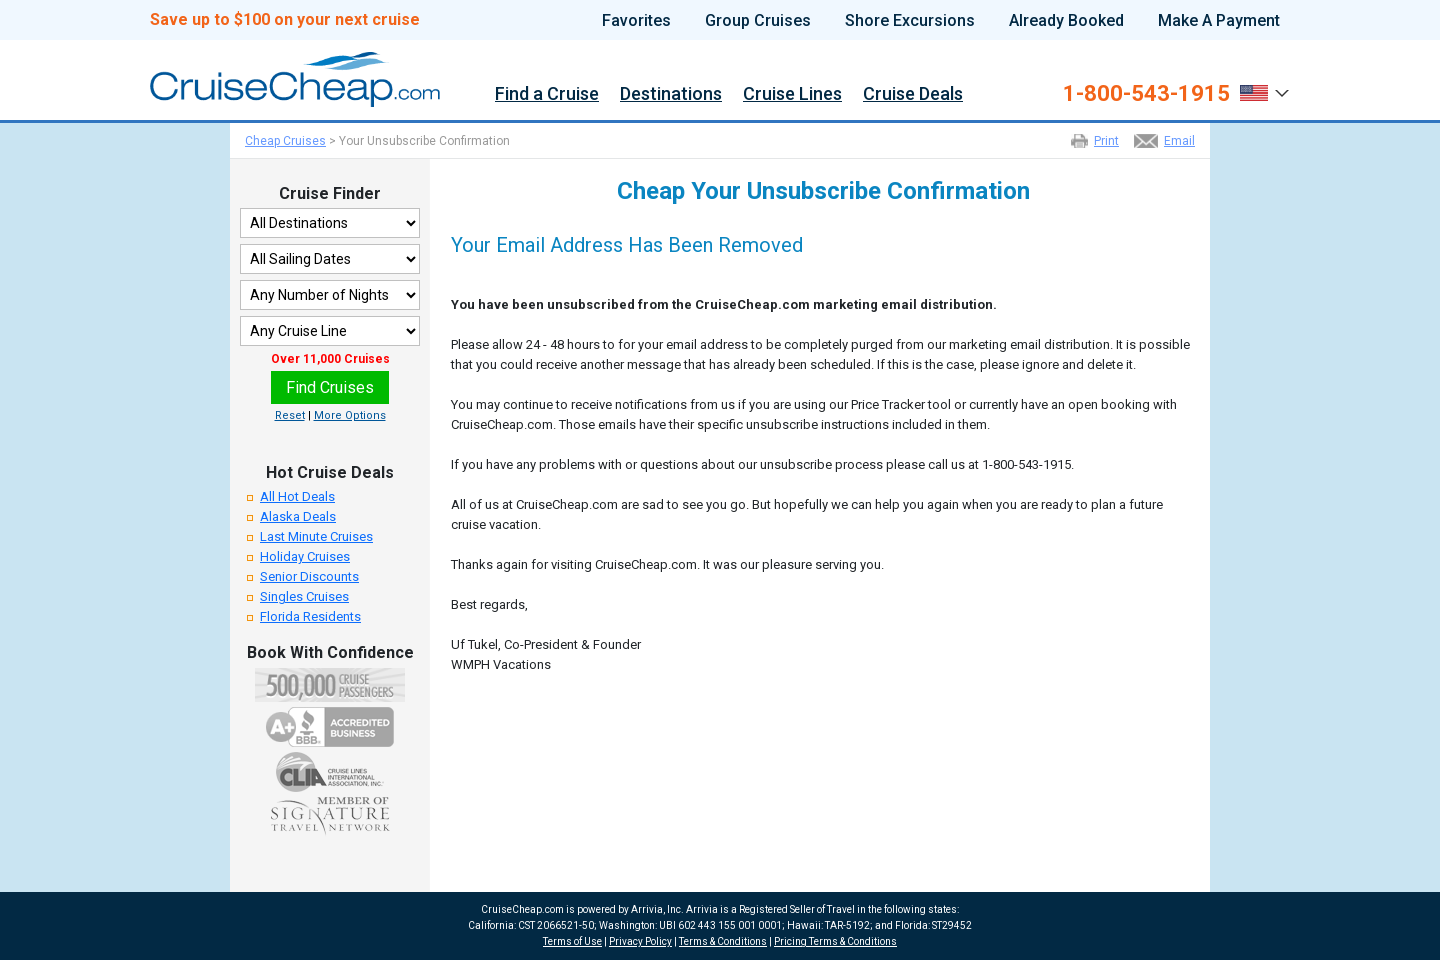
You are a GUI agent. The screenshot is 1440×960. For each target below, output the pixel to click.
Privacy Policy (640, 941)
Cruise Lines (792, 94)
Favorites (636, 21)
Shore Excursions (910, 21)
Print (1106, 141)
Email (1179, 141)
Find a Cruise (547, 94)
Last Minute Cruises (316, 536)
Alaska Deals (298, 516)
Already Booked (1066, 21)
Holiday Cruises (305, 556)
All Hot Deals (297, 496)
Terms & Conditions (723, 941)
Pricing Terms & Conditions (835, 941)
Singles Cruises (304, 596)
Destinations (671, 94)
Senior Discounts (309, 576)
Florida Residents (310, 616)
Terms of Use (572, 941)
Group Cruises (758, 21)
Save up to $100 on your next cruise (285, 20)
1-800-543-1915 (1146, 94)
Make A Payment (1219, 21)
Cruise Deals (913, 94)
